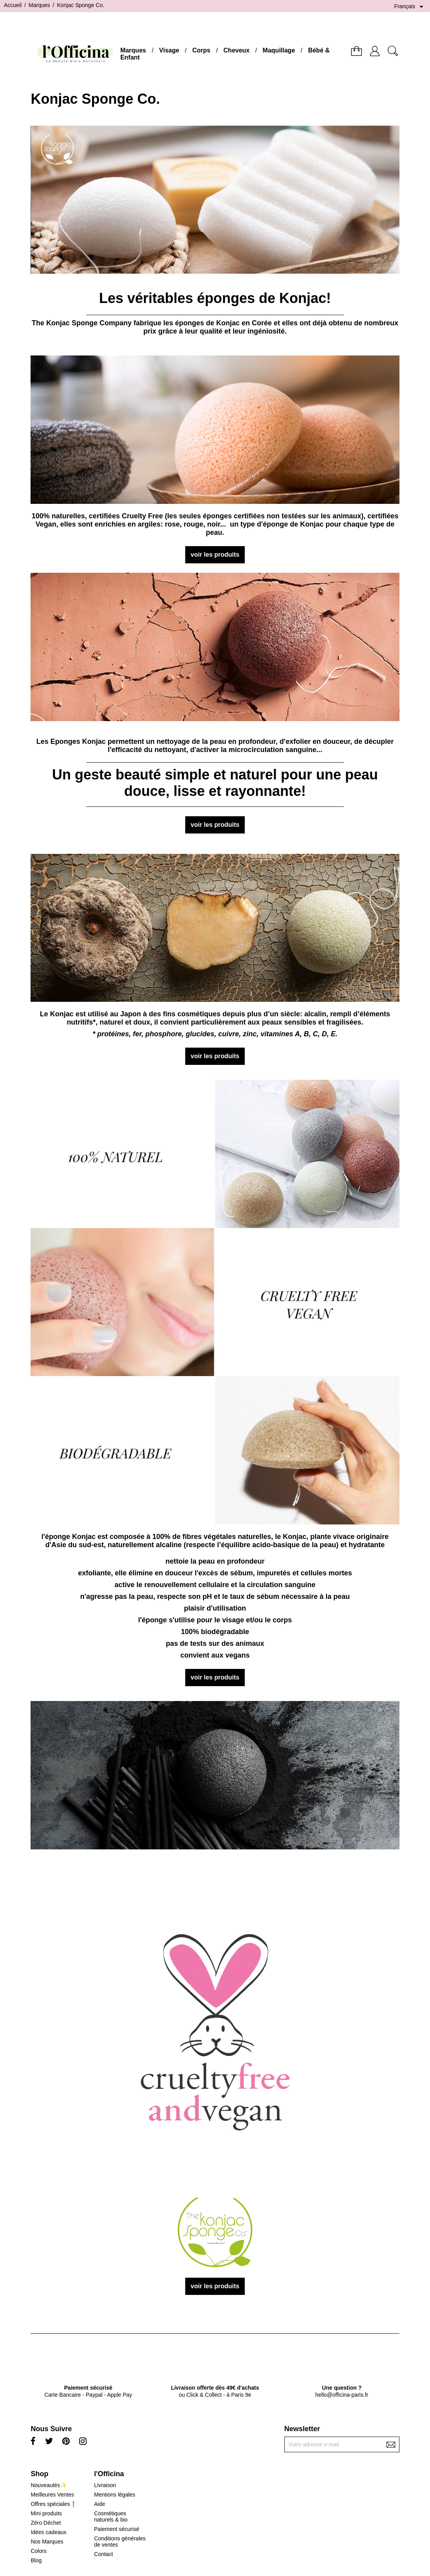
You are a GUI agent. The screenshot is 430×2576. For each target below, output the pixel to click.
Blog (36, 2560)
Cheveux (237, 50)
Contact (103, 2554)
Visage (169, 50)
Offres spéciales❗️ (53, 2504)
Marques (133, 50)
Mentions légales (114, 2494)
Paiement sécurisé (116, 2529)
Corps (201, 50)
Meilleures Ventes (52, 2494)
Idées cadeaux (48, 2532)
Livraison (105, 2485)
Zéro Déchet (46, 2523)
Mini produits (46, 2513)
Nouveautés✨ (49, 2485)
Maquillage (279, 50)
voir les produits (215, 554)
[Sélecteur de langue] (410, 6)
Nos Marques (47, 2541)
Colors (38, 2551)
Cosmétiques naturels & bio (111, 2516)
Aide (99, 2504)
